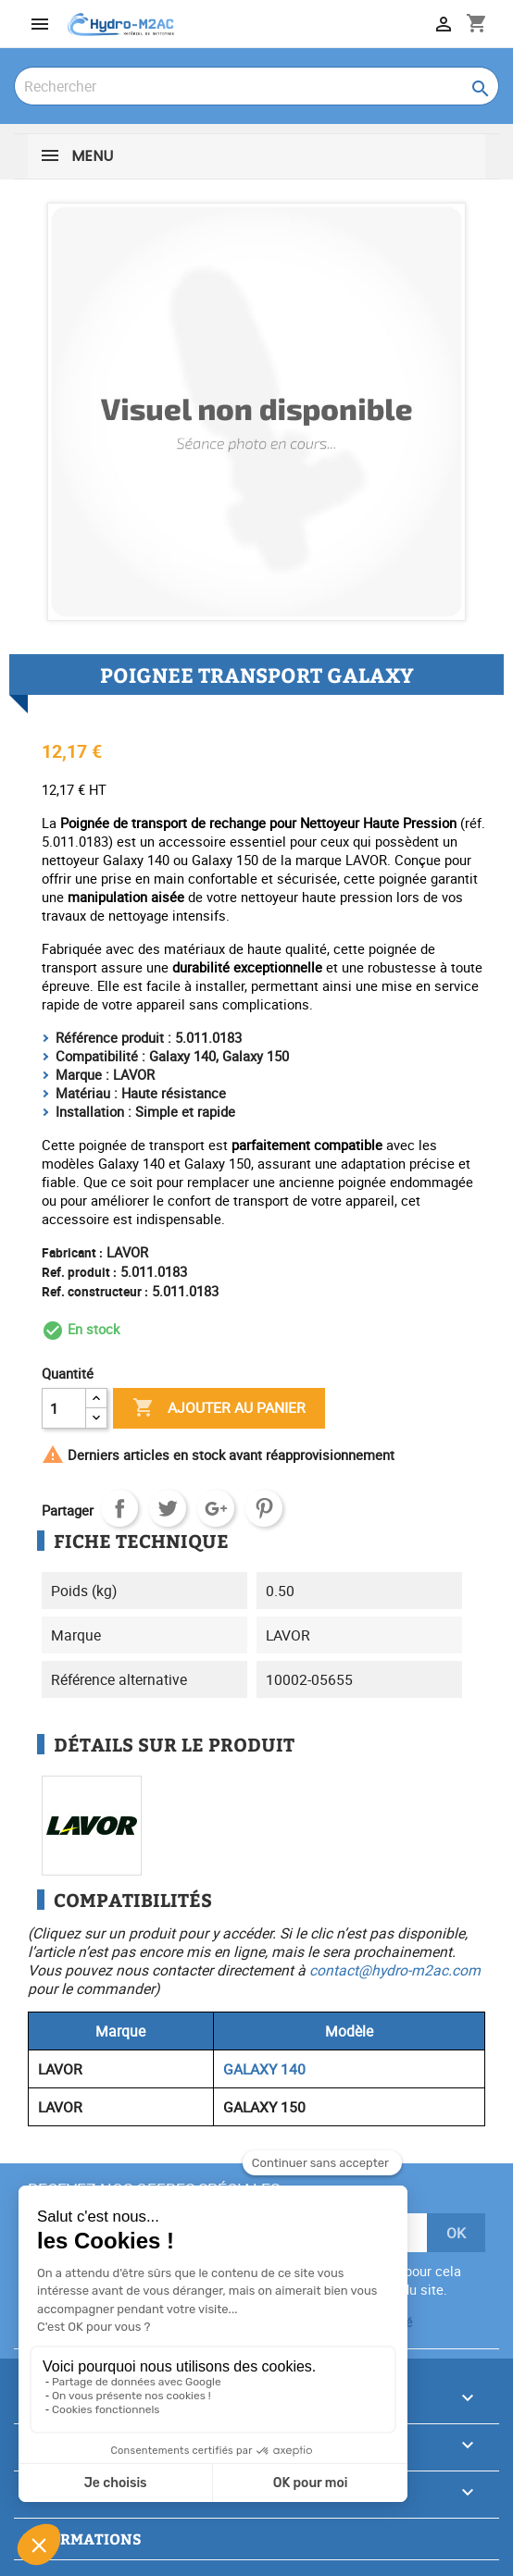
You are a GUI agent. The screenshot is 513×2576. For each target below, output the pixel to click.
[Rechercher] (256, 86)
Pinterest (263, 1508)
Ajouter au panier (219, 1408)
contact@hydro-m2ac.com (395, 1970)
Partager (119, 1508)
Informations (82, 2538)
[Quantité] (64, 1408)
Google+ (215, 1508)
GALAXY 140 (264, 2069)
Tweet (167, 1508)
